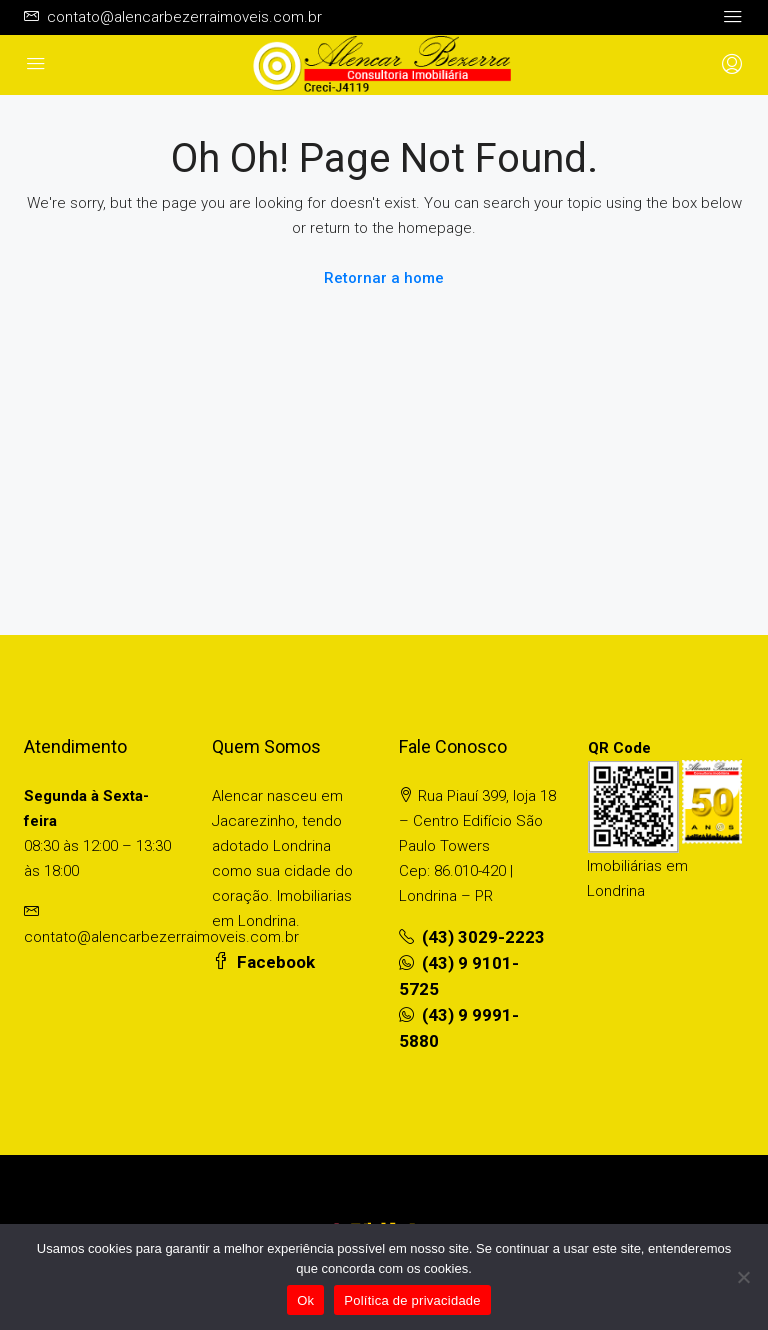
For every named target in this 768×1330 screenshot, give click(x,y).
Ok (305, 1300)
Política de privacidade (412, 1300)
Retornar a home (384, 278)
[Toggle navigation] (733, 17)
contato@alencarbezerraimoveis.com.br (161, 937)
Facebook (263, 962)
